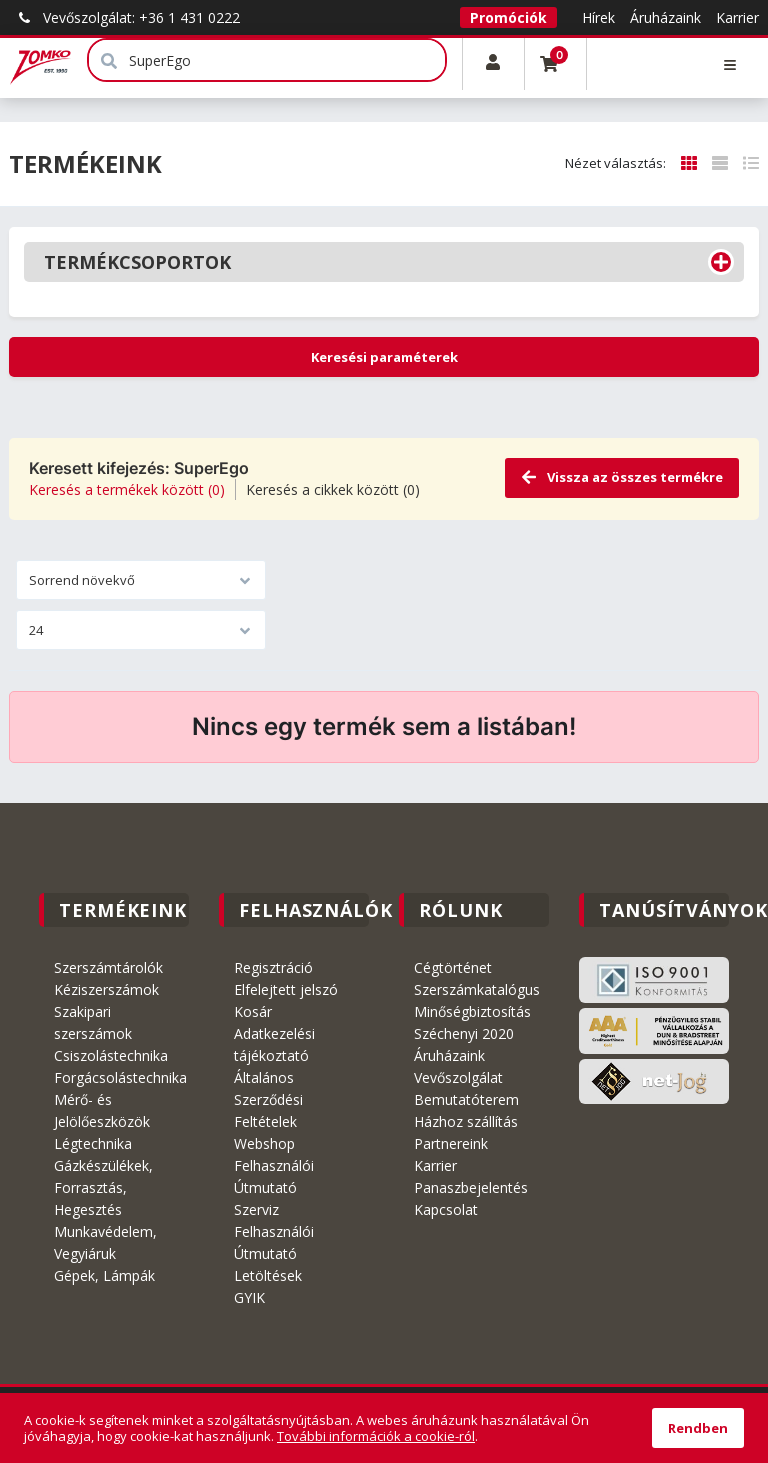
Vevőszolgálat (458, 1077)
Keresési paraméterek (384, 357)
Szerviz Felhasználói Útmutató (274, 1231)
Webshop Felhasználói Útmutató (274, 1165)
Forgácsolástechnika (120, 1077)
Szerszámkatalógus (477, 989)
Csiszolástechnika (111, 1055)
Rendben (698, 1428)
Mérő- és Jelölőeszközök (102, 1110)
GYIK (249, 1297)
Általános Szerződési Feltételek (268, 1099)
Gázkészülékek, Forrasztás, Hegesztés (103, 1187)
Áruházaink (665, 17)
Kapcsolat (446, 1209)
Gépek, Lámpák (104, 1275)
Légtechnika (93, 1143)
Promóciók (508, 17)
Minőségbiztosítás (472, 1011)
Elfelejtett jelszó (286, 989)
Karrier (737, 17)
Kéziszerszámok (106, 989)
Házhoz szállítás (466, 1121)
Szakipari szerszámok (93, 1022)
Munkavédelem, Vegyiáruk (105, 1242)
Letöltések (268, 1275)
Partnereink (451, 1143)
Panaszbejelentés (471, 1187)
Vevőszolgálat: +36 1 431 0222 (124, 17)
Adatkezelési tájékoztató (274, 1044)
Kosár (253, 1011)
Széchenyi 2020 (464, 1033)
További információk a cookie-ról (376, 1436)
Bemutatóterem (466, 1099)
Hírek (598, 17)
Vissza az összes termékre (622, 477)
